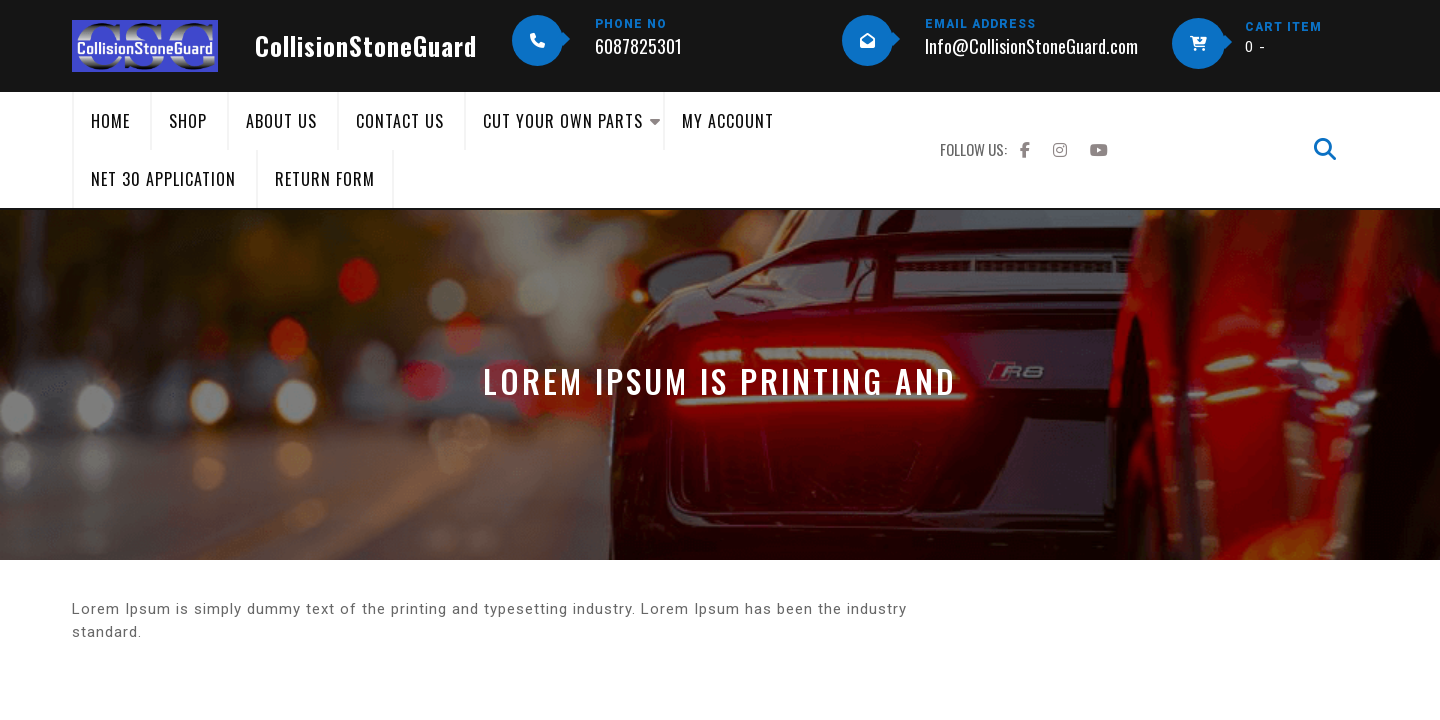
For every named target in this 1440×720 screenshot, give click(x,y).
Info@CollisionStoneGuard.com (1031, 46)
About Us (281, 121)
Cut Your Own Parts (563, 121)
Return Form (325, 179)
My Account (728, 121)
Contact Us (400, 121)
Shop (188, 121)
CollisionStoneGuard (366, 45)
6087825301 (638, 46)
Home (110, 121)
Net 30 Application (163, 179)
